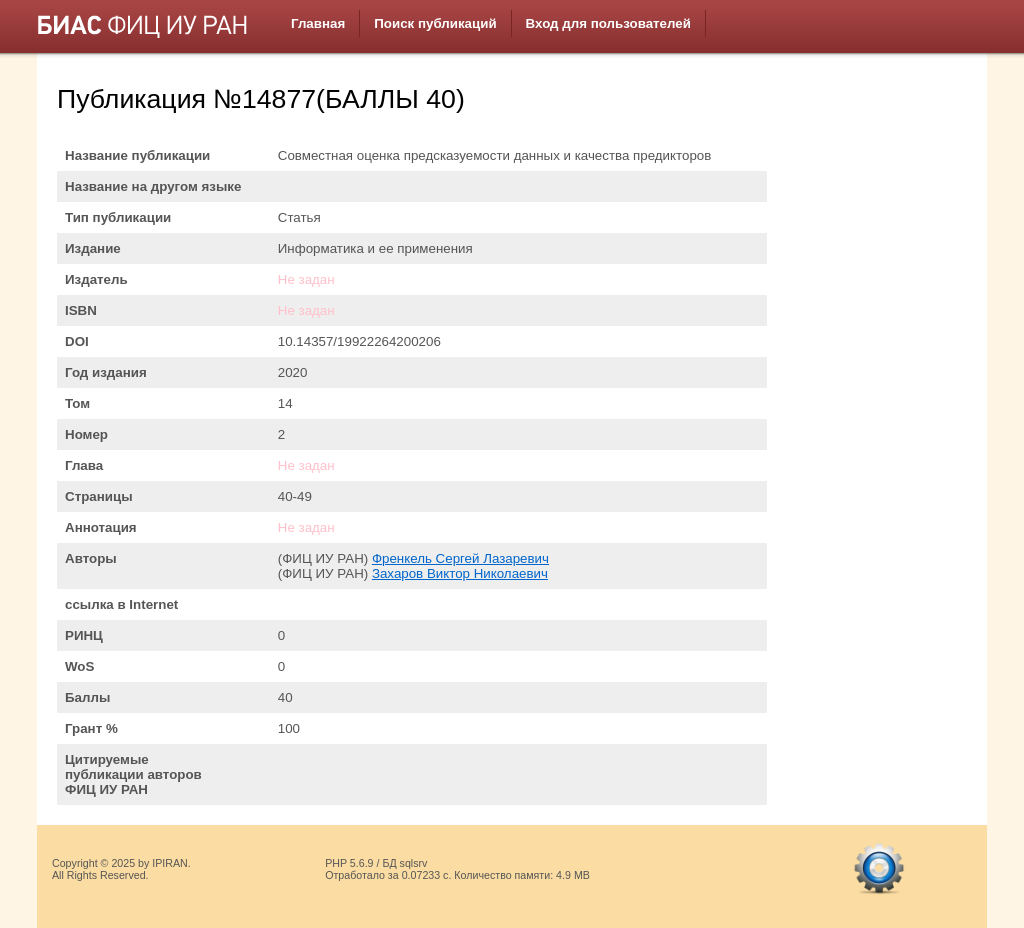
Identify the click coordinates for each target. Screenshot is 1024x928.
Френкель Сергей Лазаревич (460, 558)
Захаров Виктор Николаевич (460, 573)
